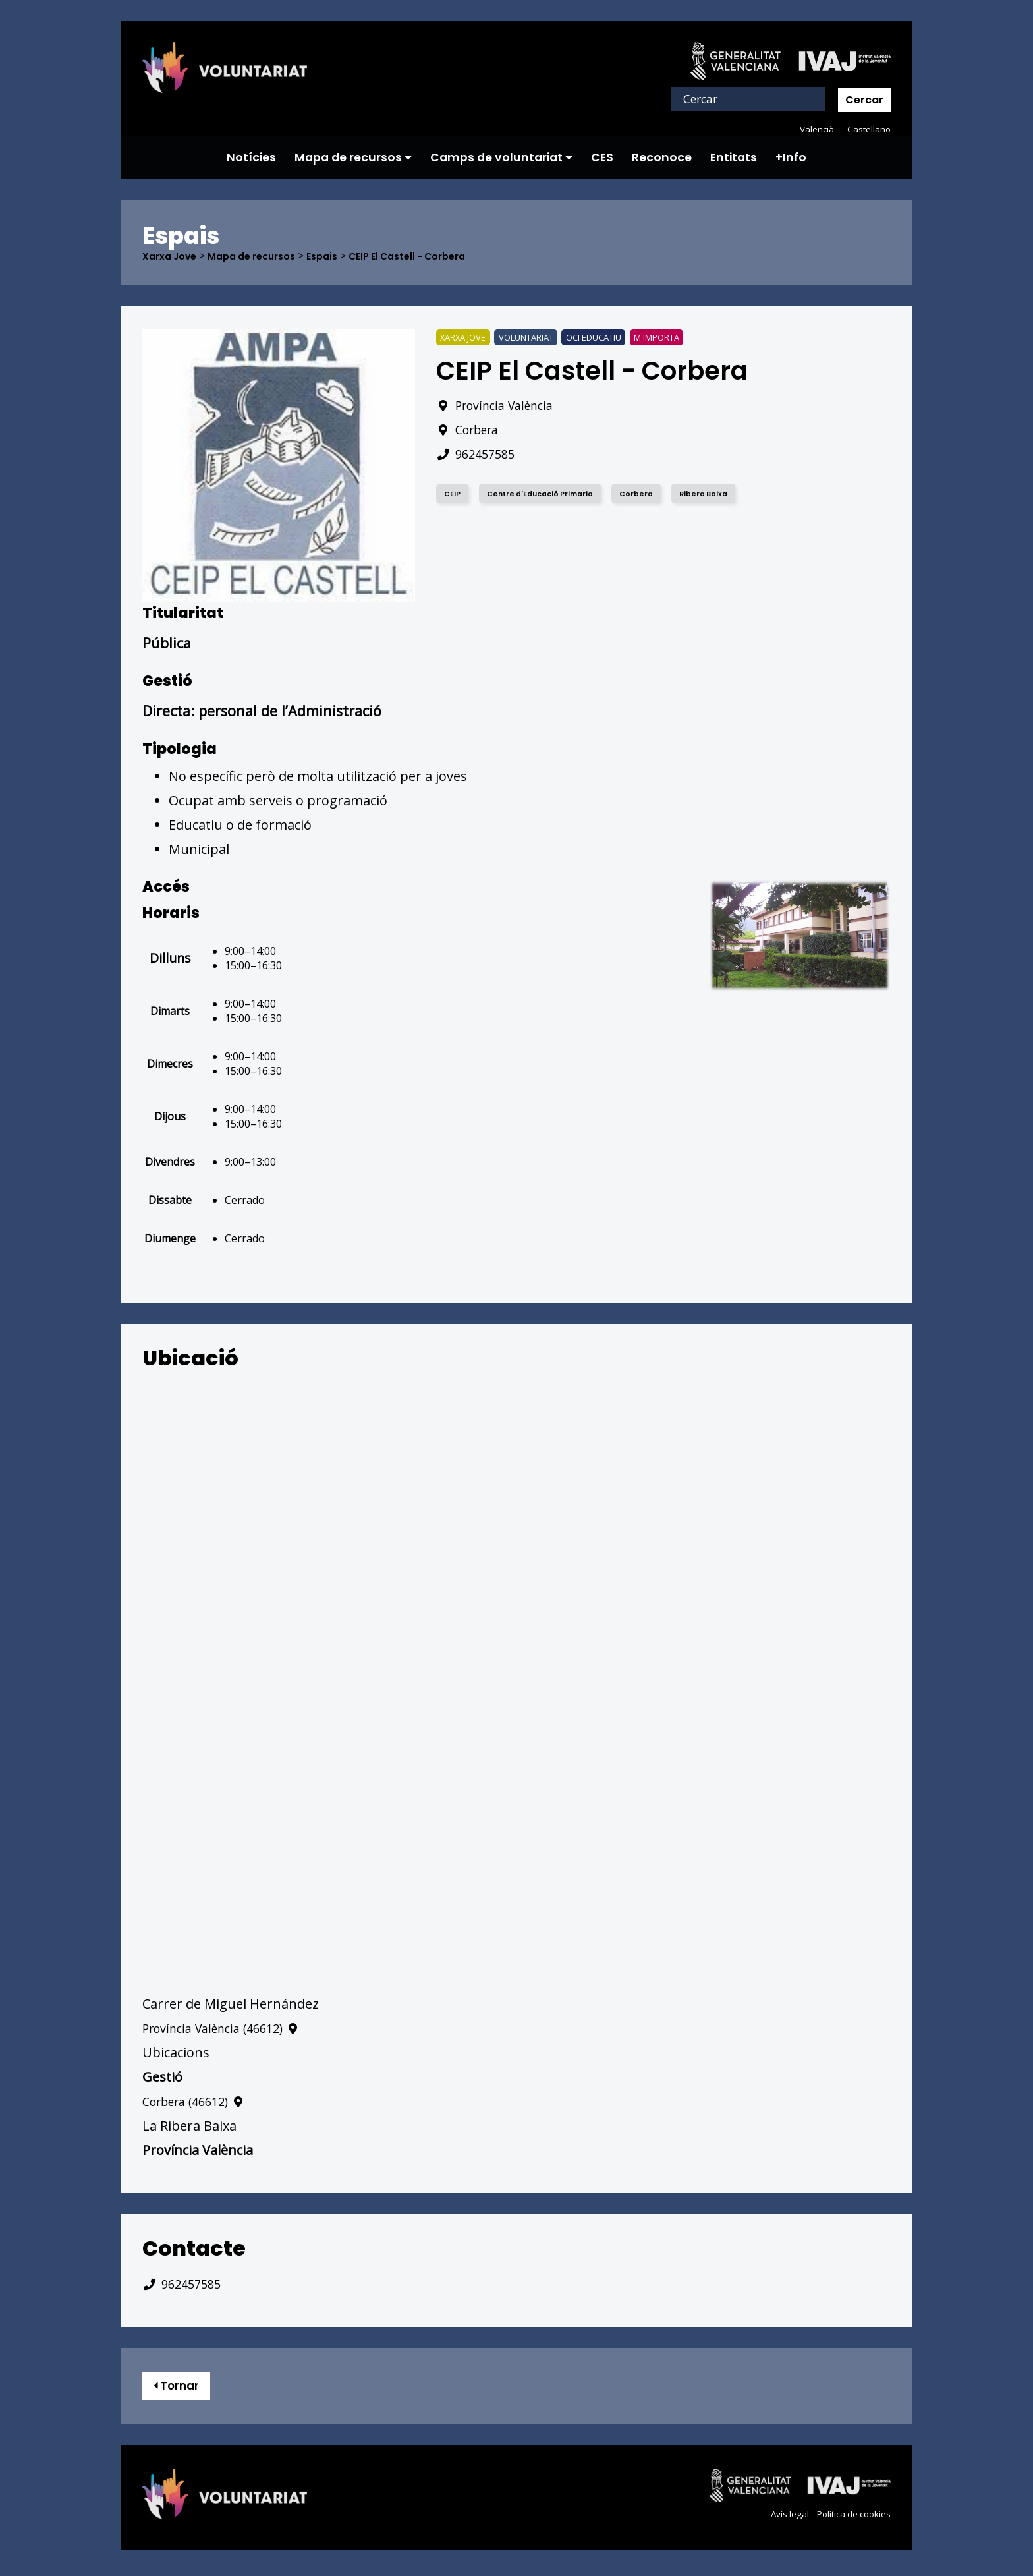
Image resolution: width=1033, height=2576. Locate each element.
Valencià (814, 129)
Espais (342, 256)
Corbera (471, 430)
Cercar (864, 99)
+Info (790, 157)
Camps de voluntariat (501, 157)
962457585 (478, 454)
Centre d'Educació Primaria (547, 494)
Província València (501, 406)
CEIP (453, 494)
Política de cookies (850, 2519)
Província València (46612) (229, 2029)
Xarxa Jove (173, 256)
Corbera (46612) (199, 2102)
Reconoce (662, 157)
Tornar (180, 2388)
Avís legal (782, 2519)
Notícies (251, 157)
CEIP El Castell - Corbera (436, 256)
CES (602, 157)
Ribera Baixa (720, 494)
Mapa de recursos (353, 157)
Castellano (868, 129)
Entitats (733, 157)
